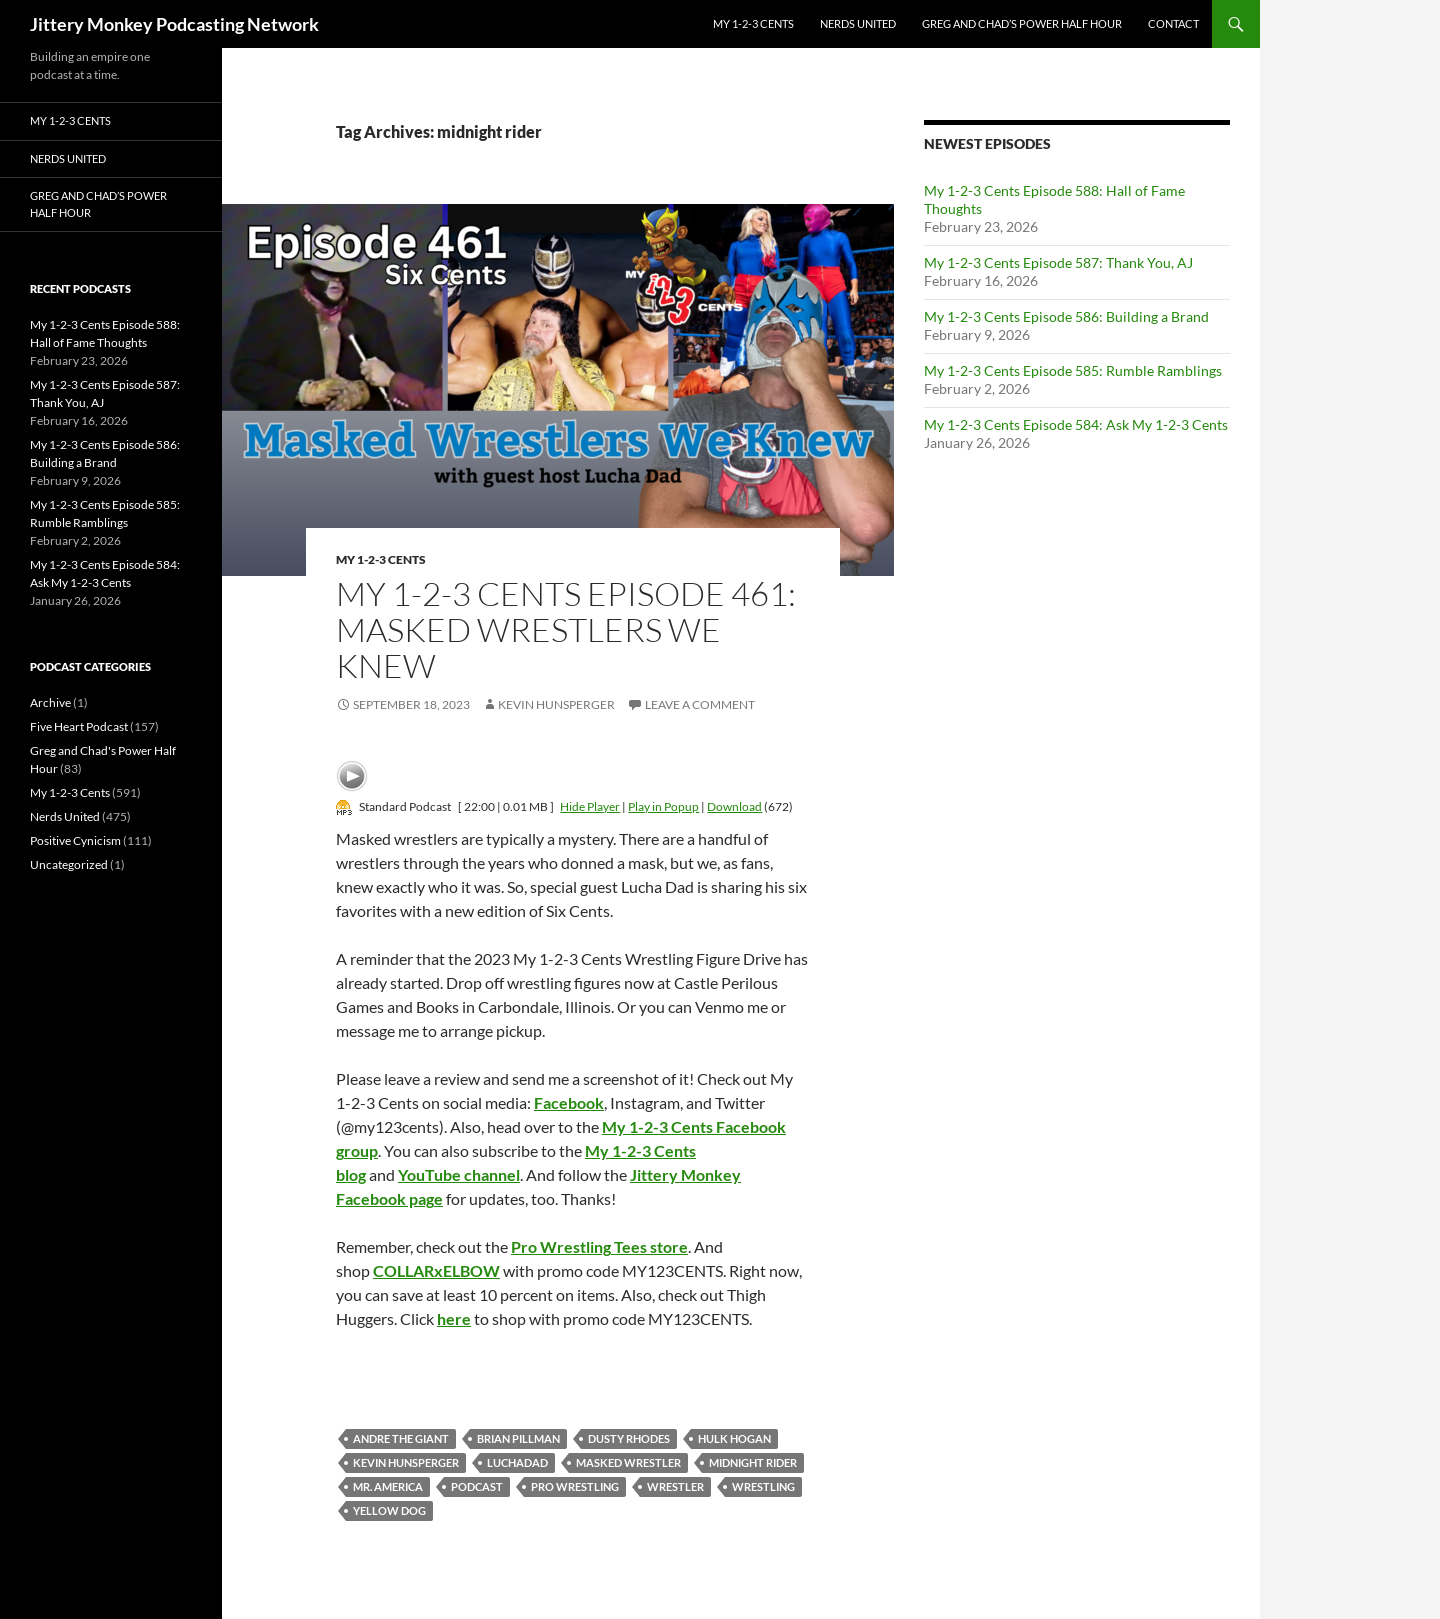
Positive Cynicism (75, 840)
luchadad (517, 1462)
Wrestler (675, 1486)
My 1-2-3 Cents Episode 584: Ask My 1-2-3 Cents (1076, 424)
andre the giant (401, 1438)
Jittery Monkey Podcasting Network (174, 24)
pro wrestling (575, 1486)
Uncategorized (69, 864)
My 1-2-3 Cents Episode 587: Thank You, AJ (1058, 262)
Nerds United (858, 23)
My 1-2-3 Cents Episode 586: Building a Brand (1066, 316)
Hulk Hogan (734, 1438)
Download (734, 806)
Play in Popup (663, 806)
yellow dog (389, 1510)
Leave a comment (700, 704)
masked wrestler (628, 1462)
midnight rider (753, 1462)
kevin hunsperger (406, 1462)
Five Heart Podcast (79, 726)
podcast (477, 1486)
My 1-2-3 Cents (753, 23)
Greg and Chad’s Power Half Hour (1022, 23)
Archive (50, 702)
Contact (1173, 23)
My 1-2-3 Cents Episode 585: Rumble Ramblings (1073, 370)
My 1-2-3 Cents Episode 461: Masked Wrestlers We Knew (566, 629)
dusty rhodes (629, 1438)
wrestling (763, 1486)
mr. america (388, 1486)
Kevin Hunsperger (556, 704)
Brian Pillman (518, 1438)
